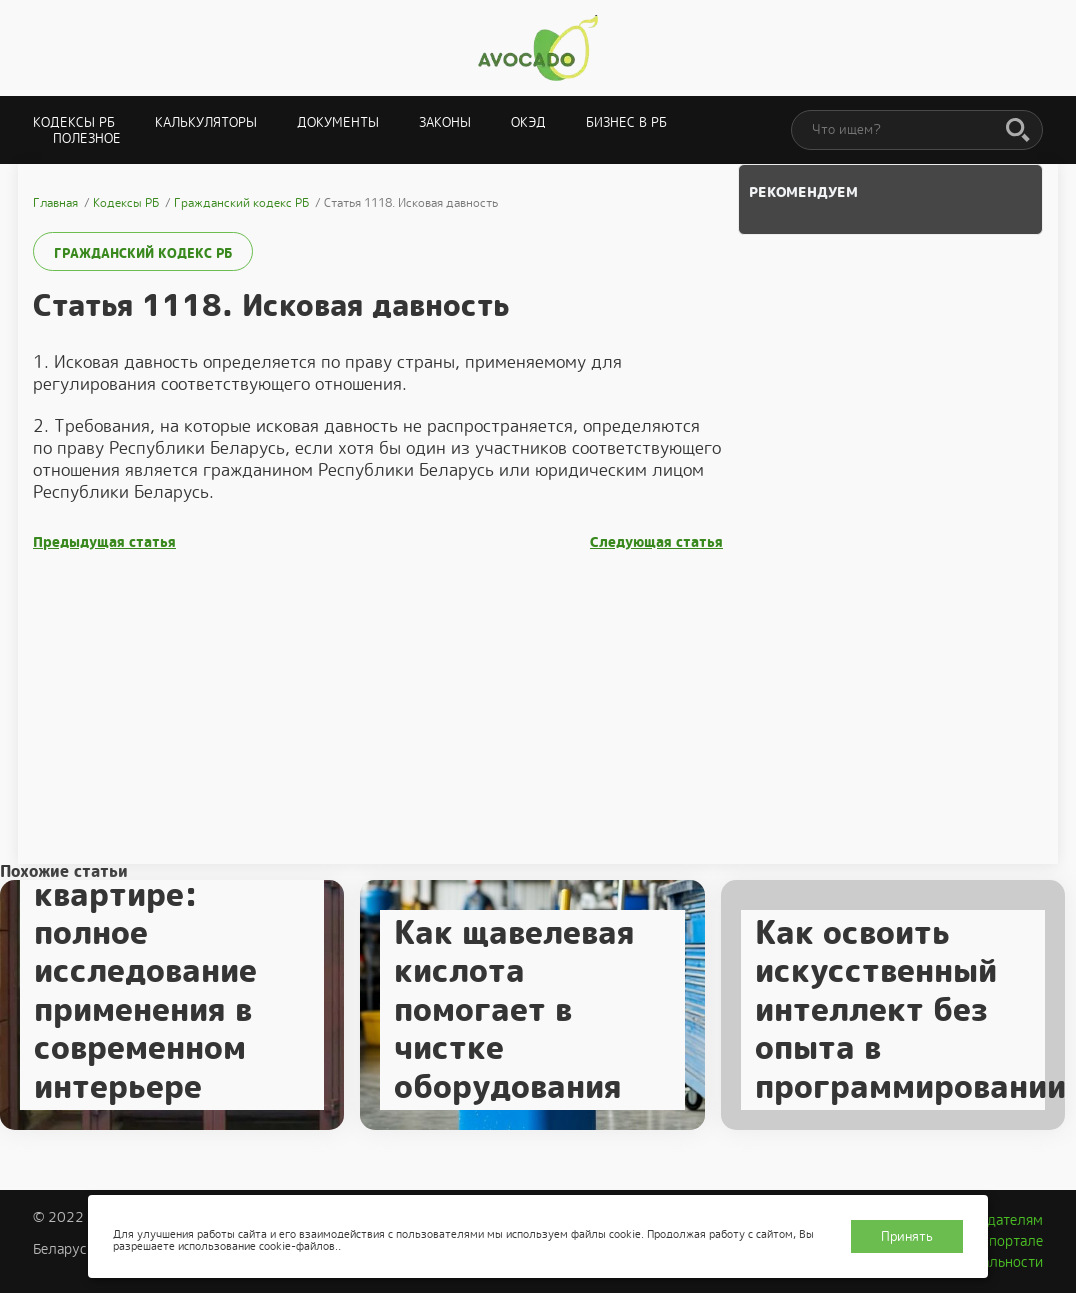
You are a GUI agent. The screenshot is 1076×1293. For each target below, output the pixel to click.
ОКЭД (528, 122)
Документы (338, 122)
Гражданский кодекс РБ (143, 253)
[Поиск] (1018, 131)
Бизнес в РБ (626, 122)
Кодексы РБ (74, 122)
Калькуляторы (206, 122)
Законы (445, 122)
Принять (907, 1236)
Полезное (87, 138)
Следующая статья (656, 542)
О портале (1009, 1241)
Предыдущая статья (104, 542)
